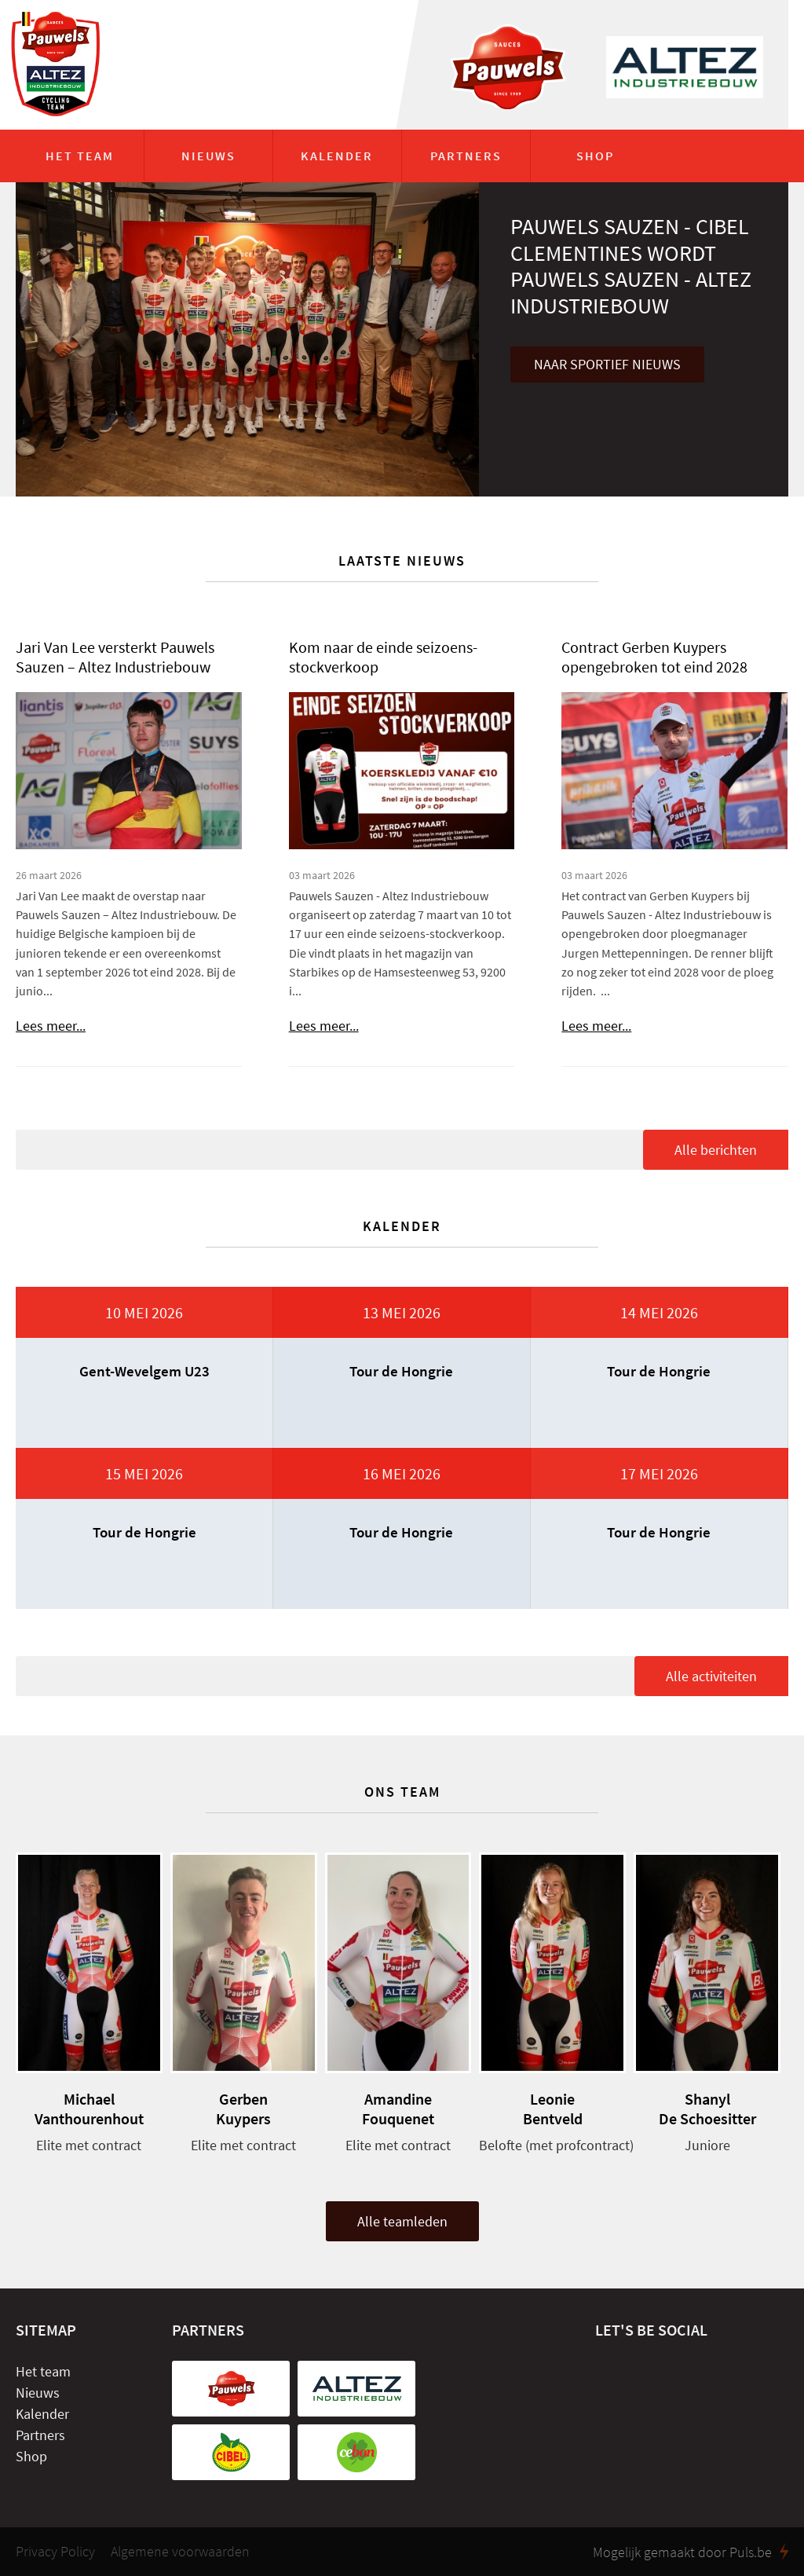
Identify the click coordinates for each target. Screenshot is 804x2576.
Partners (466, 155)
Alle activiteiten (711, 1676)
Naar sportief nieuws (607, 364)
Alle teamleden (402, 2221)
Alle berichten (715, 1150)
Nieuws (208, 155)
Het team (80, 155)
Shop (595, 155)
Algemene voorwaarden (180, 2551)
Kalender (337, 155)
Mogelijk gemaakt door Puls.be (690, 2551)
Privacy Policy (55, 2551)
